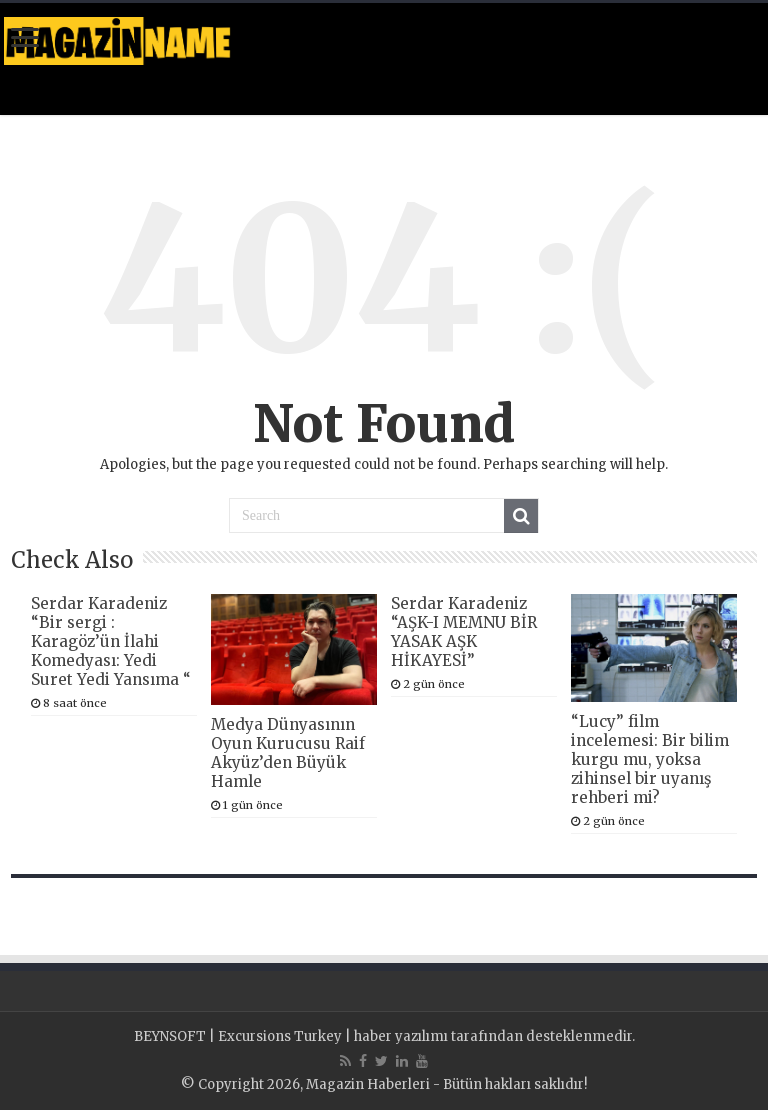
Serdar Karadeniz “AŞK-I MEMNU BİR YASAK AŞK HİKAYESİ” (464, 632)
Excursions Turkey (280, 1036)
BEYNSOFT (170, 1036)
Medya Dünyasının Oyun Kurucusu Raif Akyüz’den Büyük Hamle (288, 753)
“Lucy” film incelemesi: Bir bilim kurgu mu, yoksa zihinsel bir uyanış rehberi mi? (650, 759)
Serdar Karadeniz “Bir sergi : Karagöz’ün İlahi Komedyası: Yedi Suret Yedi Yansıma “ (111, 641)
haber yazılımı (401, 1036)
